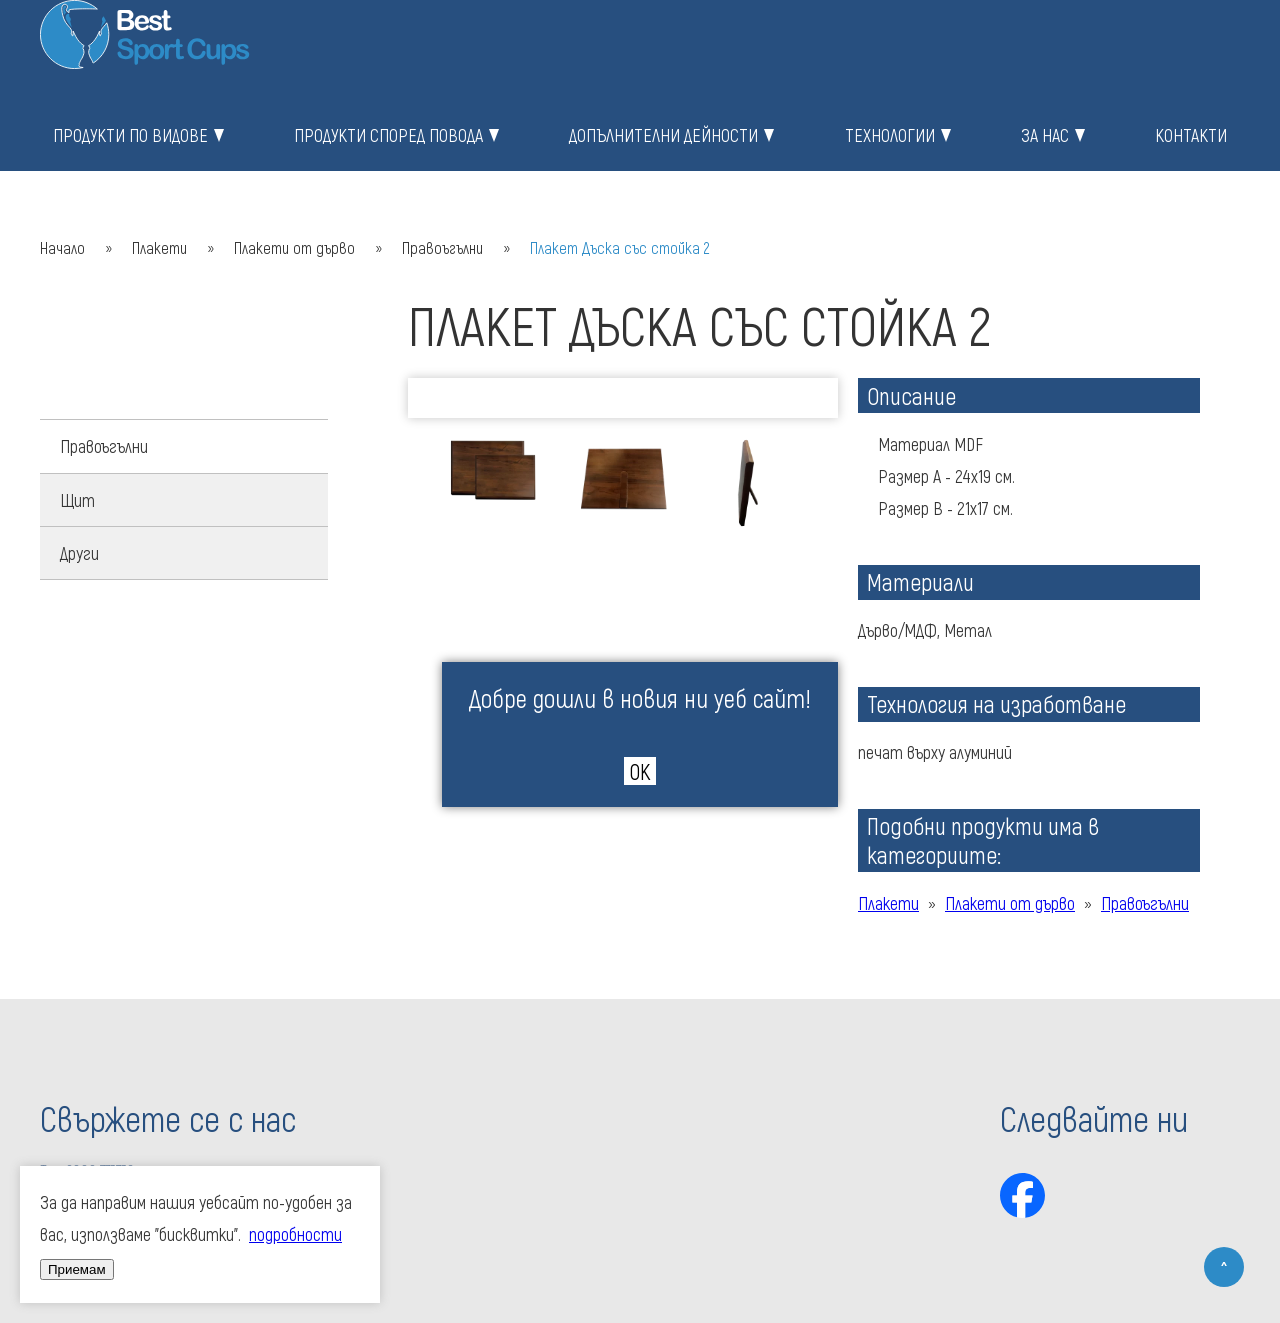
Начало (62, 247)
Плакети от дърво (294, 247)
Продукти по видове (130, 135)
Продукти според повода (388, 135)
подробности (295, 1234)
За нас (1045, 135)
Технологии (890, 135)
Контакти (1191, 135)
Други (79, 553)
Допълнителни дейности (663, 135)
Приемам (77, 1269)
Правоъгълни (442, 247)
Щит (77, 500)
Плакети (159, 247)
